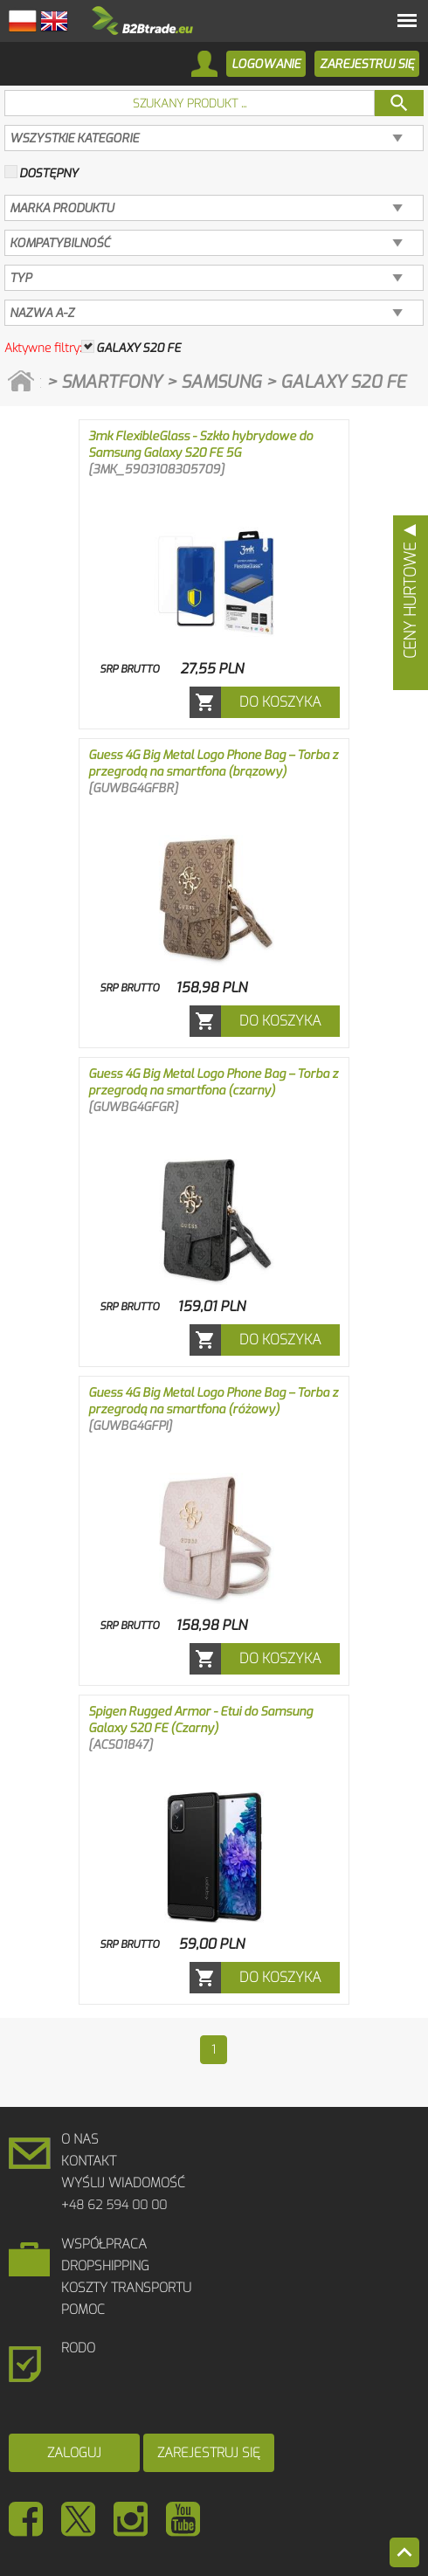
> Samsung (216, 382)
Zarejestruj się (208, 2453)
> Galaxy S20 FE (336, 382)
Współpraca (104, 2244)
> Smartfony (106, 382)
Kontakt (88, 2161)
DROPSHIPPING (105, 2266)
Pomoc (83, 2309)
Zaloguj (74, 2453)
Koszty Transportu (126, 2287)
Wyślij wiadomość (123, 2183)
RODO (78, 2348)
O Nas (80, 2139)
